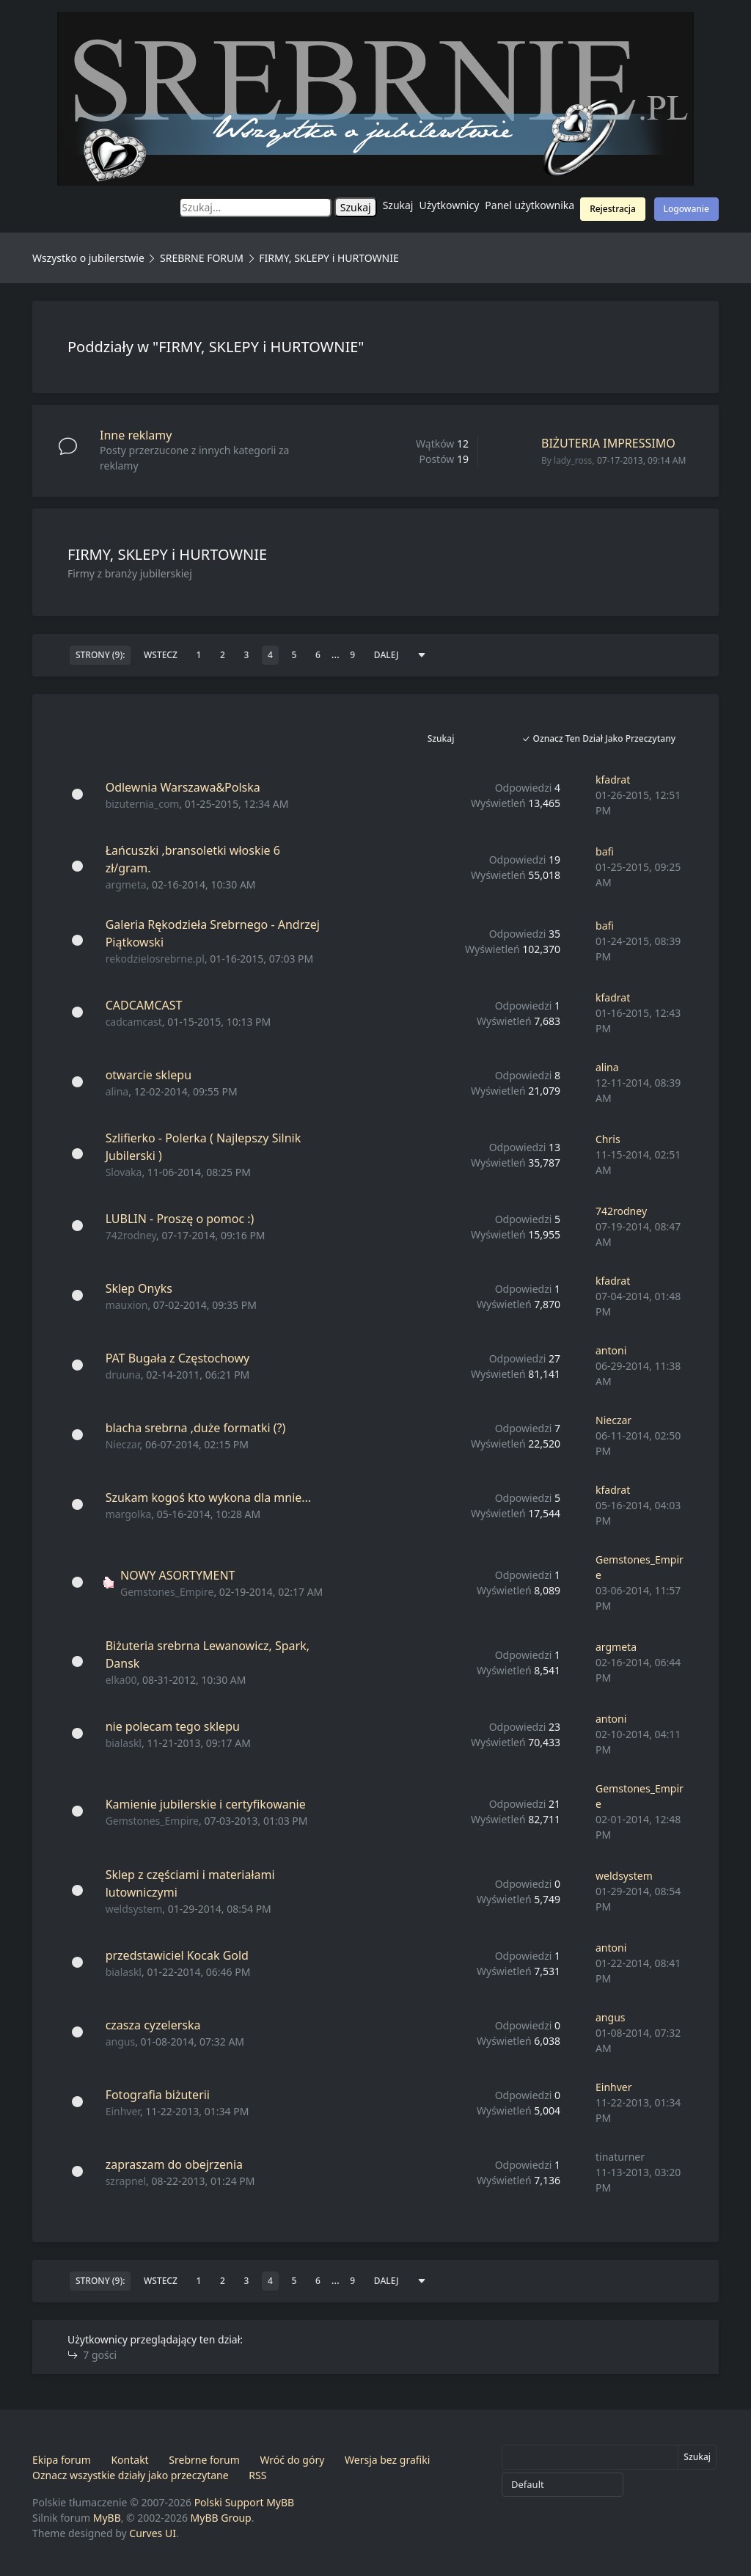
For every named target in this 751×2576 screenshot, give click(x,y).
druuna (123, 1375)
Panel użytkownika (529, 205)
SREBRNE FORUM (201, 258)
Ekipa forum (61, 2460)
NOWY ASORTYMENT (177, 1575)
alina (117, 1091)
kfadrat (613, 780)
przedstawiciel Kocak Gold (177, 1955)
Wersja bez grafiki (387, 2460)
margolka (129, 1514)
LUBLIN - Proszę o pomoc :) (180, 1219)
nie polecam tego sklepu (173, 1726)
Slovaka (124, 1172)
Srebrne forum (204, 2460)
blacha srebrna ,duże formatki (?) (196, 1428)
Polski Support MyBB (244, 2502)
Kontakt (129, 2460)
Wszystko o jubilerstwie (88, 258)
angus (120, 2041)
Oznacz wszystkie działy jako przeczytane (130, 2475)
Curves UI (152, 2533)
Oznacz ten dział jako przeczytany (598, 738)
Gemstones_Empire (166, 1592)
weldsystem (134, 1909)
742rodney (131, 1235)
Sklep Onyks (139, 1288)
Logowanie (686, 208)
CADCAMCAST (144, 1005)
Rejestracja (613, 208)
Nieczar (123, 1444)
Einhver (123, 2111)
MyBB (107, 2518)
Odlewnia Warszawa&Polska (183, 787)
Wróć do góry (292, 2460)
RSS (257, 2475)
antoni (611, 1350)
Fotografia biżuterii (158, 2095)
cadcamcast (134, 1022)
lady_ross (573, 460)
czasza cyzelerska (153, 2025)
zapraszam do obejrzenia (174, 2164)
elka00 (121, 1680)
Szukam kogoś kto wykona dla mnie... (209, 1497)
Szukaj (398, 205)
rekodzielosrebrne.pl (155, 959)
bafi (605, 851)
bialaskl (124, 1743)
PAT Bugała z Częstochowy (178, 1358)
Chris (608, 1139)
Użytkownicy (450, 205)
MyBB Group (221, 2518)
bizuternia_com (143, 804)
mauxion (127, 1305)
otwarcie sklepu (148, 1075)
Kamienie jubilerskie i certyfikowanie (206, 1804)
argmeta (126, 884)
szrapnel (126, 2181)
